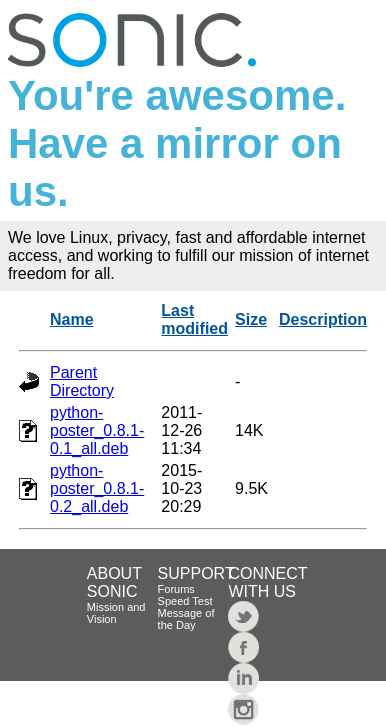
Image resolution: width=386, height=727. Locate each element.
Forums (176, 589)
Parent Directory (82, 381)
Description (323, 319)
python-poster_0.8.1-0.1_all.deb (97, 430)
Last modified (194, 319)
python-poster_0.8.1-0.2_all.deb (97, 488)
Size (251, 319)
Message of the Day (186, 619)
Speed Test (185, 601)
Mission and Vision (116, 613)
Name (72, 319)
